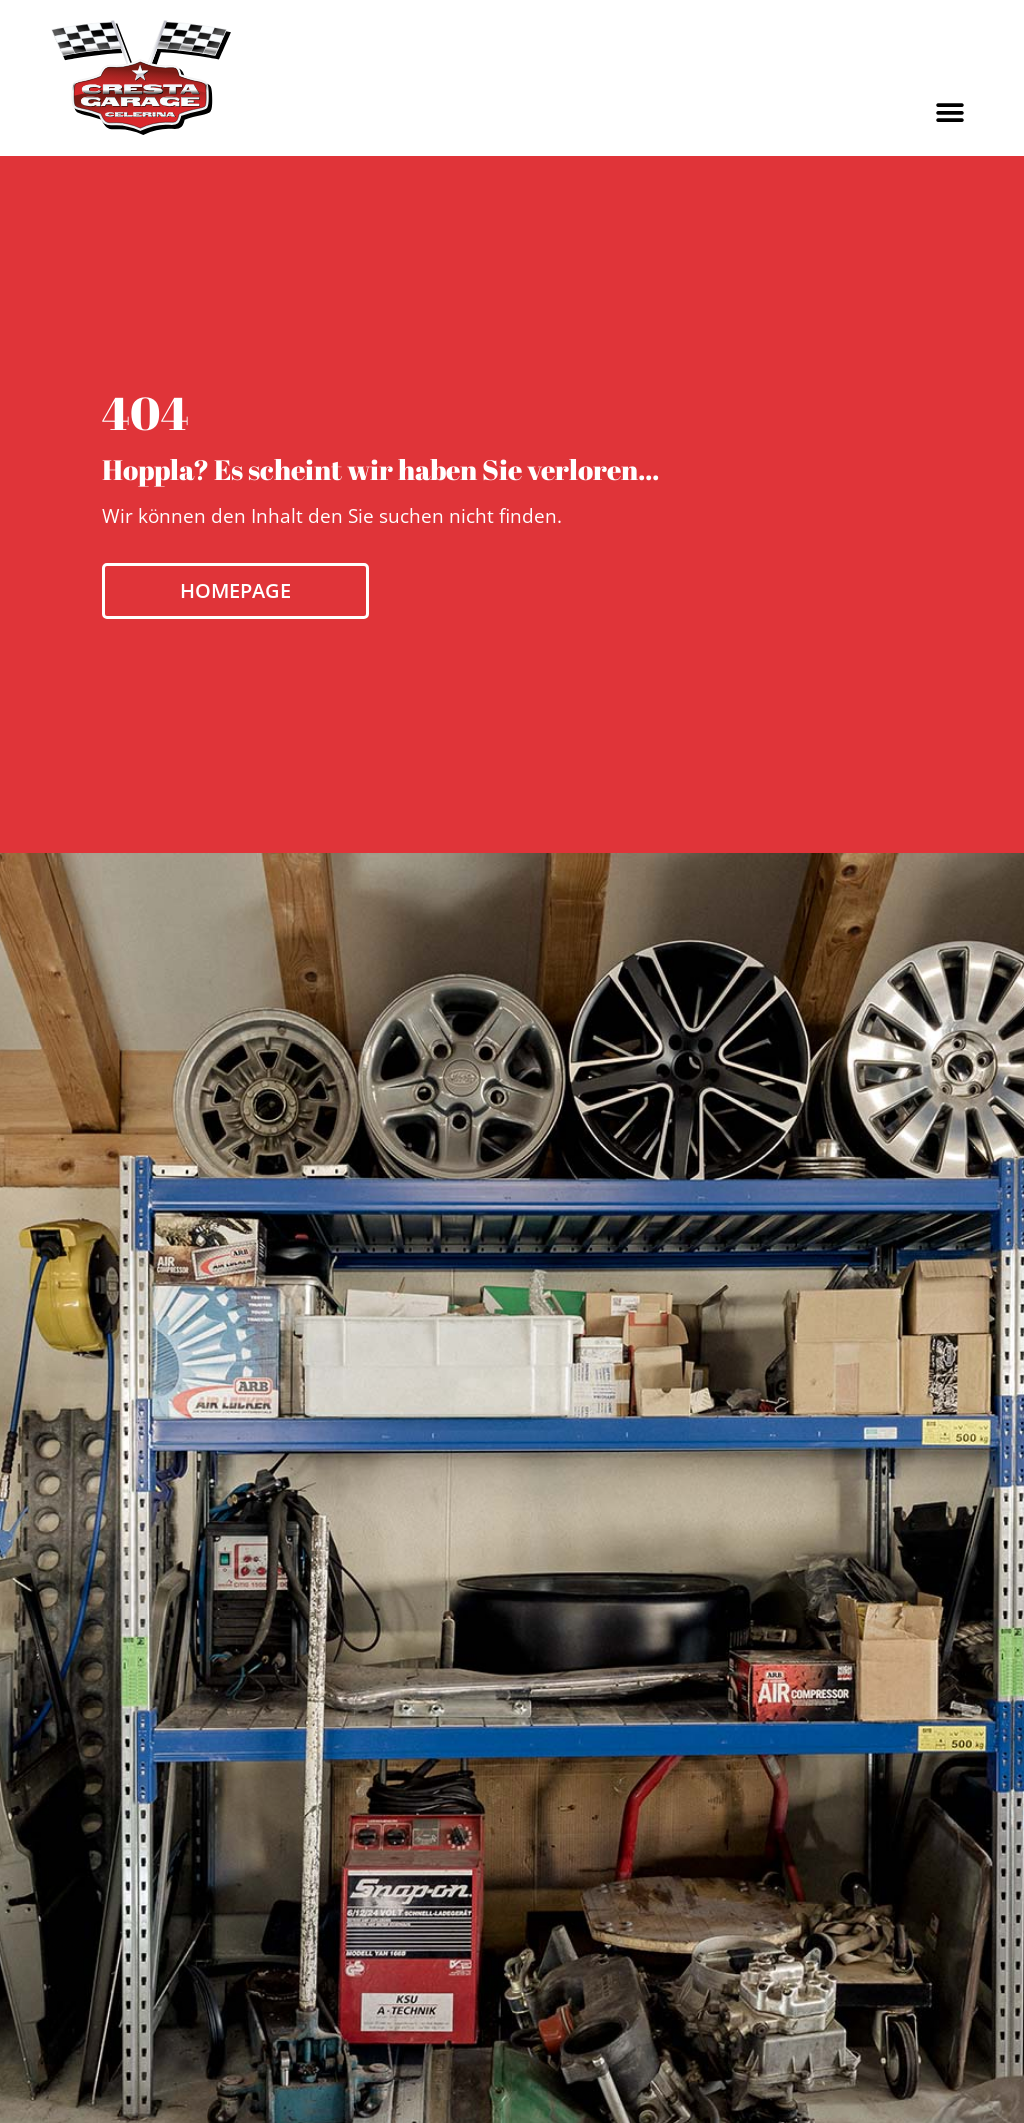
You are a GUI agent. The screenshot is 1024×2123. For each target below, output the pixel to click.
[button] (950, 112)
